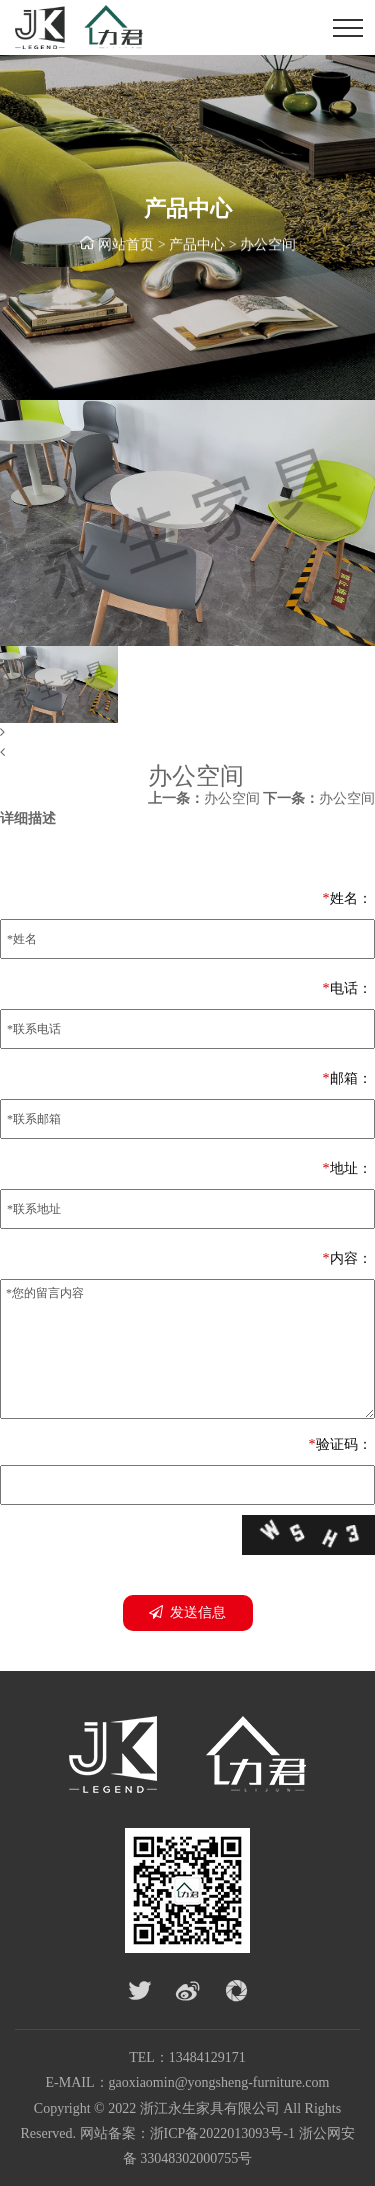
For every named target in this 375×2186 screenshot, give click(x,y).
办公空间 (268, 245)
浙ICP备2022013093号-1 (222, 2133)
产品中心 (197, 245)
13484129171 (207, 2057)
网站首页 (126, 245)
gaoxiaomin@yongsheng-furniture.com (219, 2082)
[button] (187, 733)
